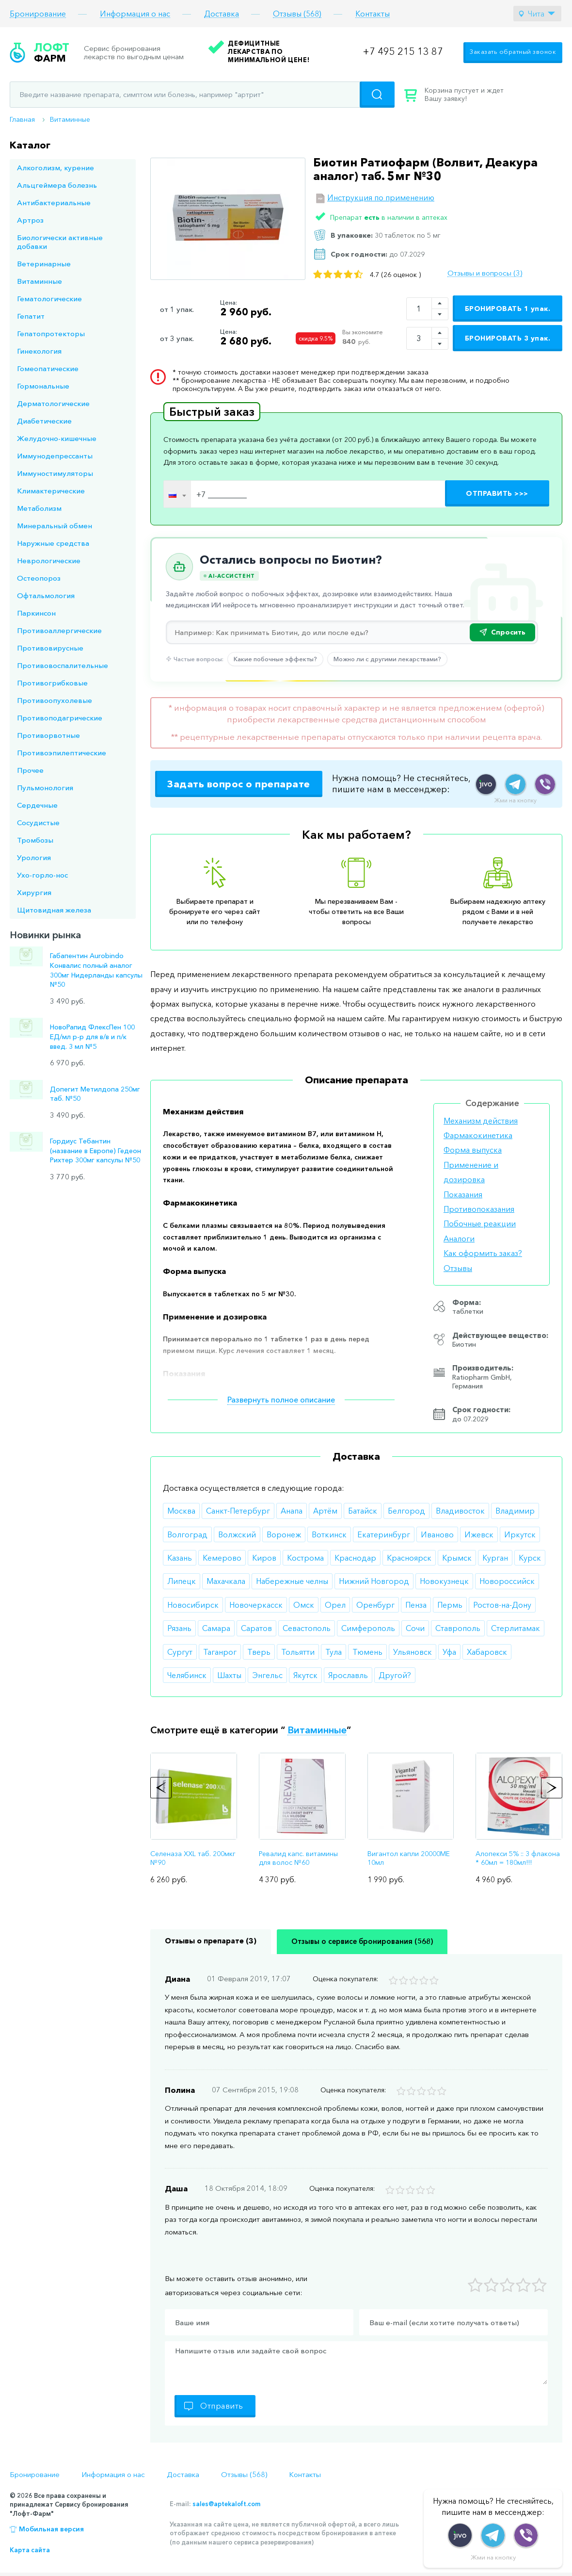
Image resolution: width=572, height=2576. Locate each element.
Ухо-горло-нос (42, 875)
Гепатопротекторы (51, 333)
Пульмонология (45, 787)
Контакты (372, 14)
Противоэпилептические (61, 752)
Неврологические (48, 560)
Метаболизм (39, 508)
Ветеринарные (44, 263)
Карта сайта (30, 2550)
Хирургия (34, 892)
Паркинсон (36, 613)
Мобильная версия (51, 2529)
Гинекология (39, 351)
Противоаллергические (59, 630)
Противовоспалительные (62, 665)
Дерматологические (53, 403)
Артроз (30, 220)
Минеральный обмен (54, 525)
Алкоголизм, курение (55, 167)
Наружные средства (53, 543)
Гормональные (43, 386)
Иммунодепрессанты (55, 455)
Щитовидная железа (54, 909)
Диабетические (44, 420)
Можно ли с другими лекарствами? (387, 659)
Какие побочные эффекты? (275, 659)
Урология (34, 857)
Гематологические (49, 298)
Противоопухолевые (54, 700)
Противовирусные (50, 647)
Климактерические (51, 490)
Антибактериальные (54, 202)
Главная (22, 119)
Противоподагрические (59, 717)
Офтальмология (46, 595)
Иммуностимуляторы (55, 473)
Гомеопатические (48, 368)
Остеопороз (39, 578)
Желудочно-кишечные (56, 438)
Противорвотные (48, 735)
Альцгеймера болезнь (57, 185)
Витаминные (70, 119)
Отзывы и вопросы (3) (484, 273)
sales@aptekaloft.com (226, 2504)
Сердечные (37, 805)
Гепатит (31, 316)
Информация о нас (135, 14)
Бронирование (38, 14)
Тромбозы (35, 840)
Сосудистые (38, 822)
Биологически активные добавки (60, 242)
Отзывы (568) (297, 14)
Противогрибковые (52, 682)
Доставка (221, 14)
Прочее (30, 770)
